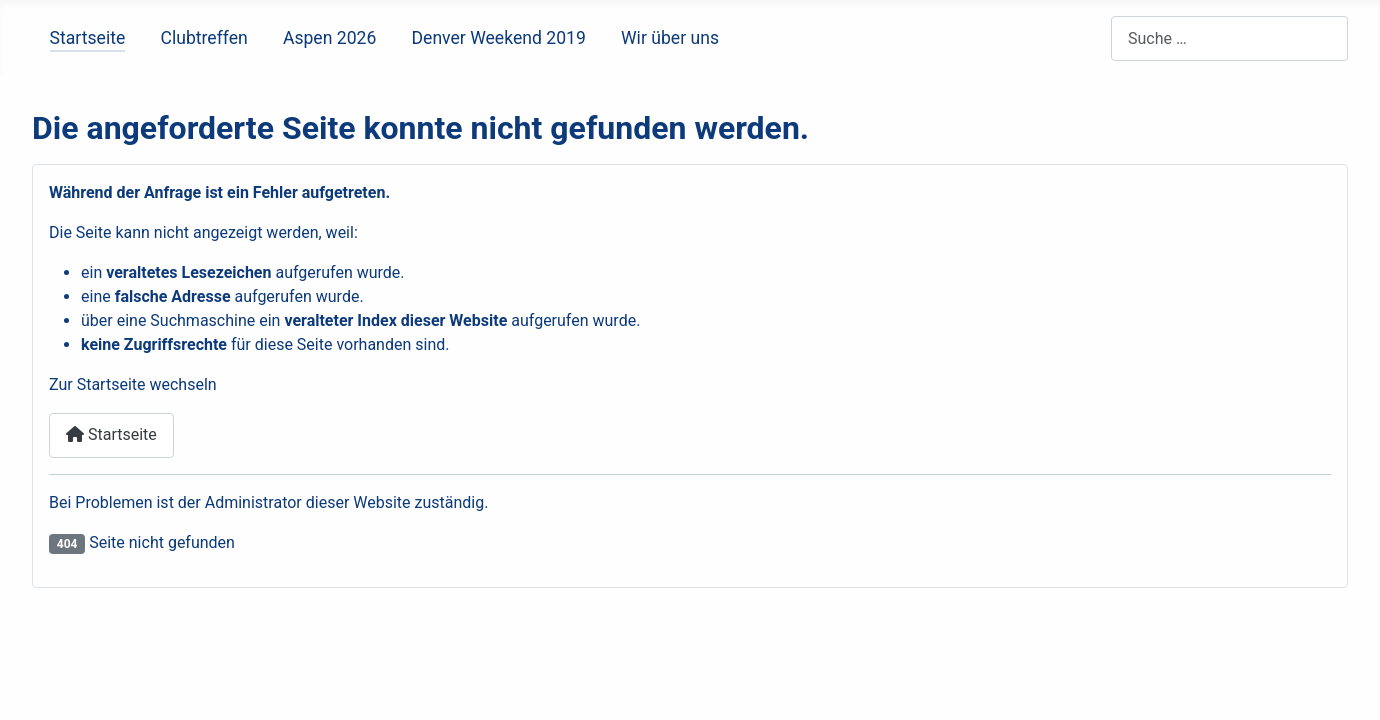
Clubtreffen (203, 38)
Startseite (88, 38)
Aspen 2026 (329, 38)
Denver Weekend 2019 (499, 38)
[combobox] (1229, 38)
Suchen (1084, 38)
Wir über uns (670, 38)
